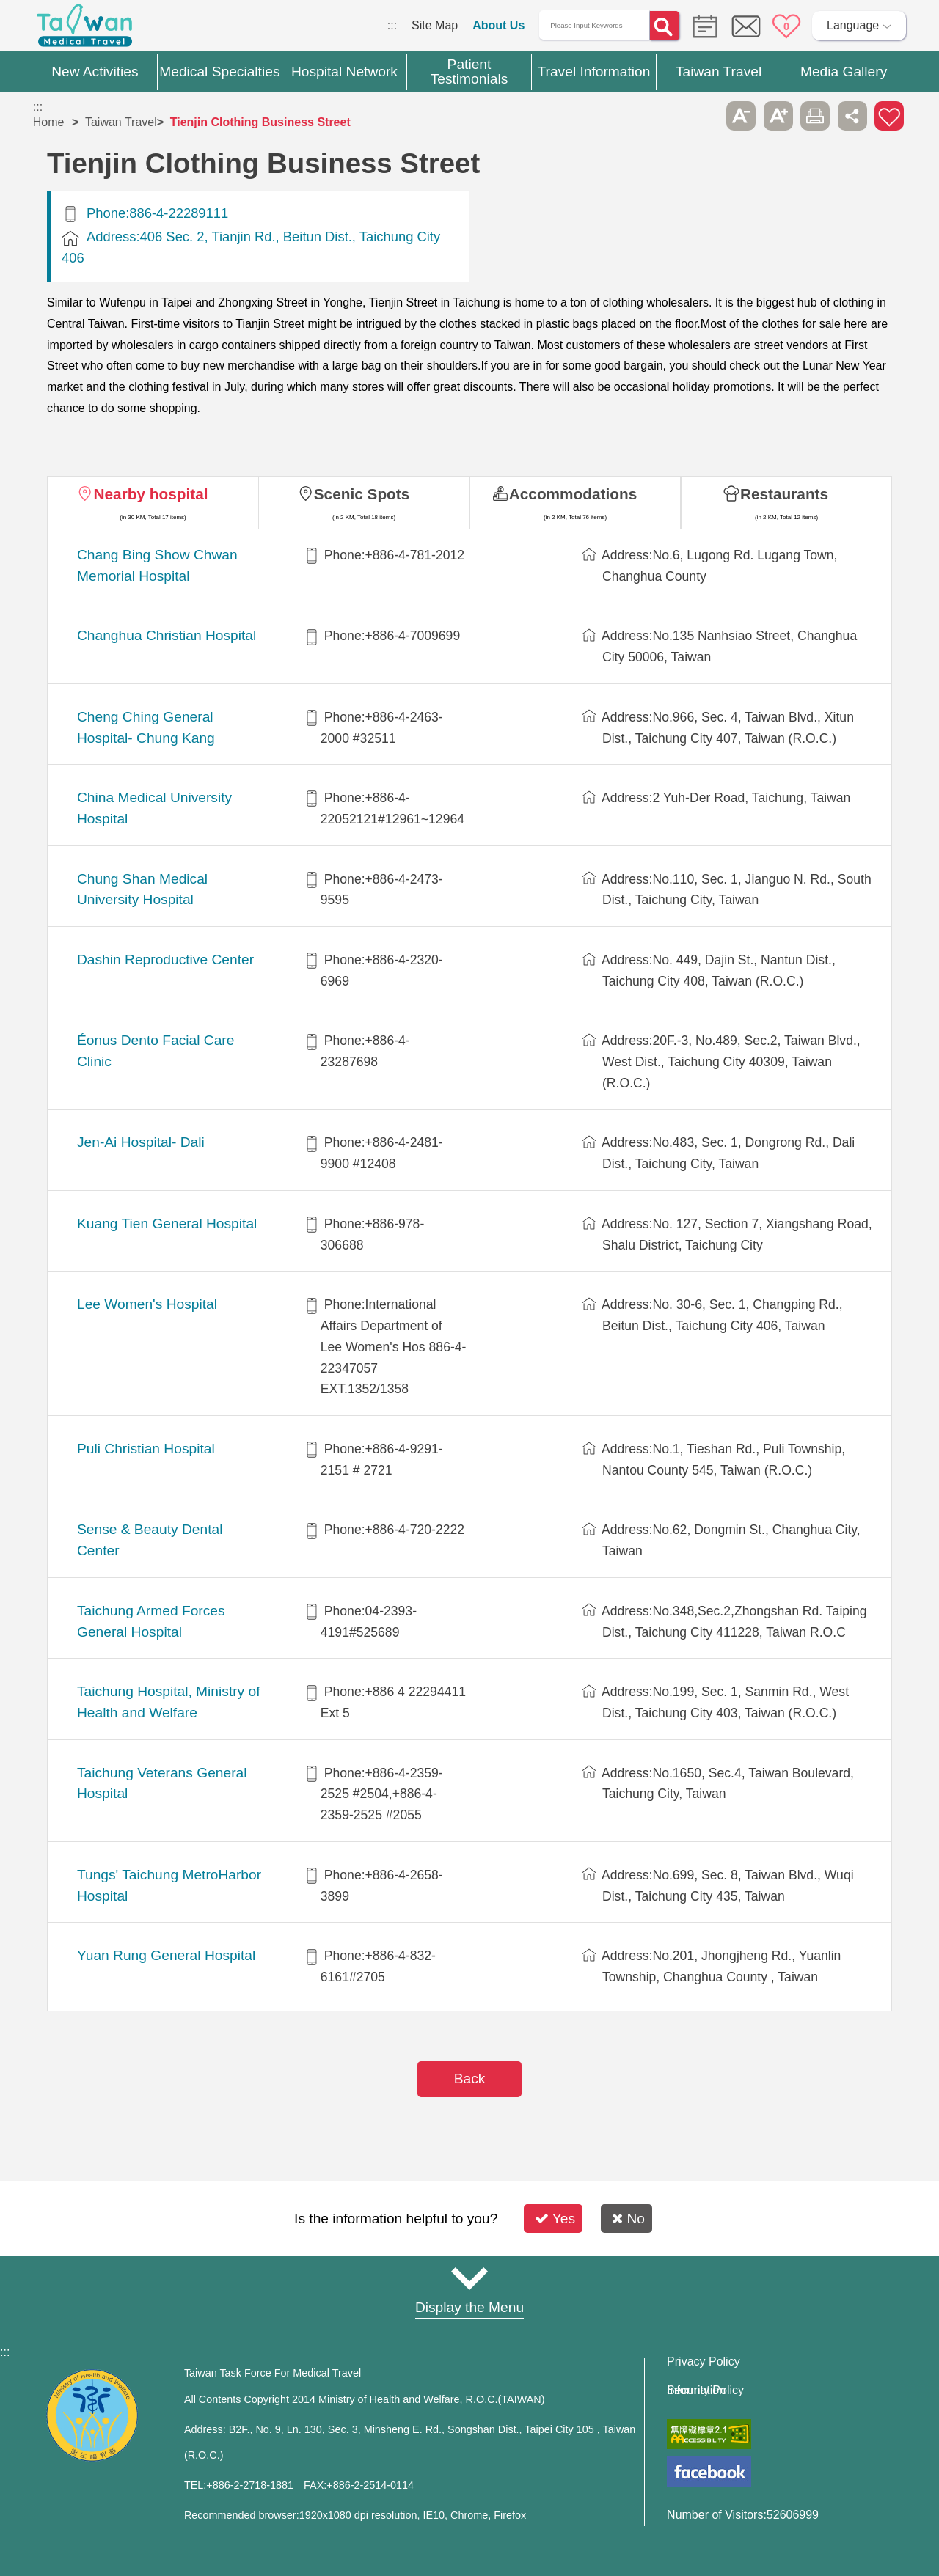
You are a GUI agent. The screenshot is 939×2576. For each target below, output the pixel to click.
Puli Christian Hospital (146, 1448)
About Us (498, 25)
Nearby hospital (150, 493)
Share (852, 116)
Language (853, 25)
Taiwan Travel (121, 122)
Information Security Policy (705, 2390)
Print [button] (815, 116)
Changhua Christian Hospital (166, 635)
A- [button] (741, 116)
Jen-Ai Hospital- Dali (141, 1142)
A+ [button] (778, 116)
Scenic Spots (362, 493)
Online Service (746, 26)
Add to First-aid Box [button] (889, 116)
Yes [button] (555, 2218)
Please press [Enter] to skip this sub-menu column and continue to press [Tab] (704, 116)
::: (392, 25)
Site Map (435, 25)
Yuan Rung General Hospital (166, 1955)
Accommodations (573, 493)
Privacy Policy (703, 2362)
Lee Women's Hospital (147, 1304)
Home (49, 122)
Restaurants (784, 493)
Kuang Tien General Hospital (167, 1223)
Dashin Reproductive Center (165, 959)
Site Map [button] (469, 2279)
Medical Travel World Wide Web (84, 29)
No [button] (628, 2218)
